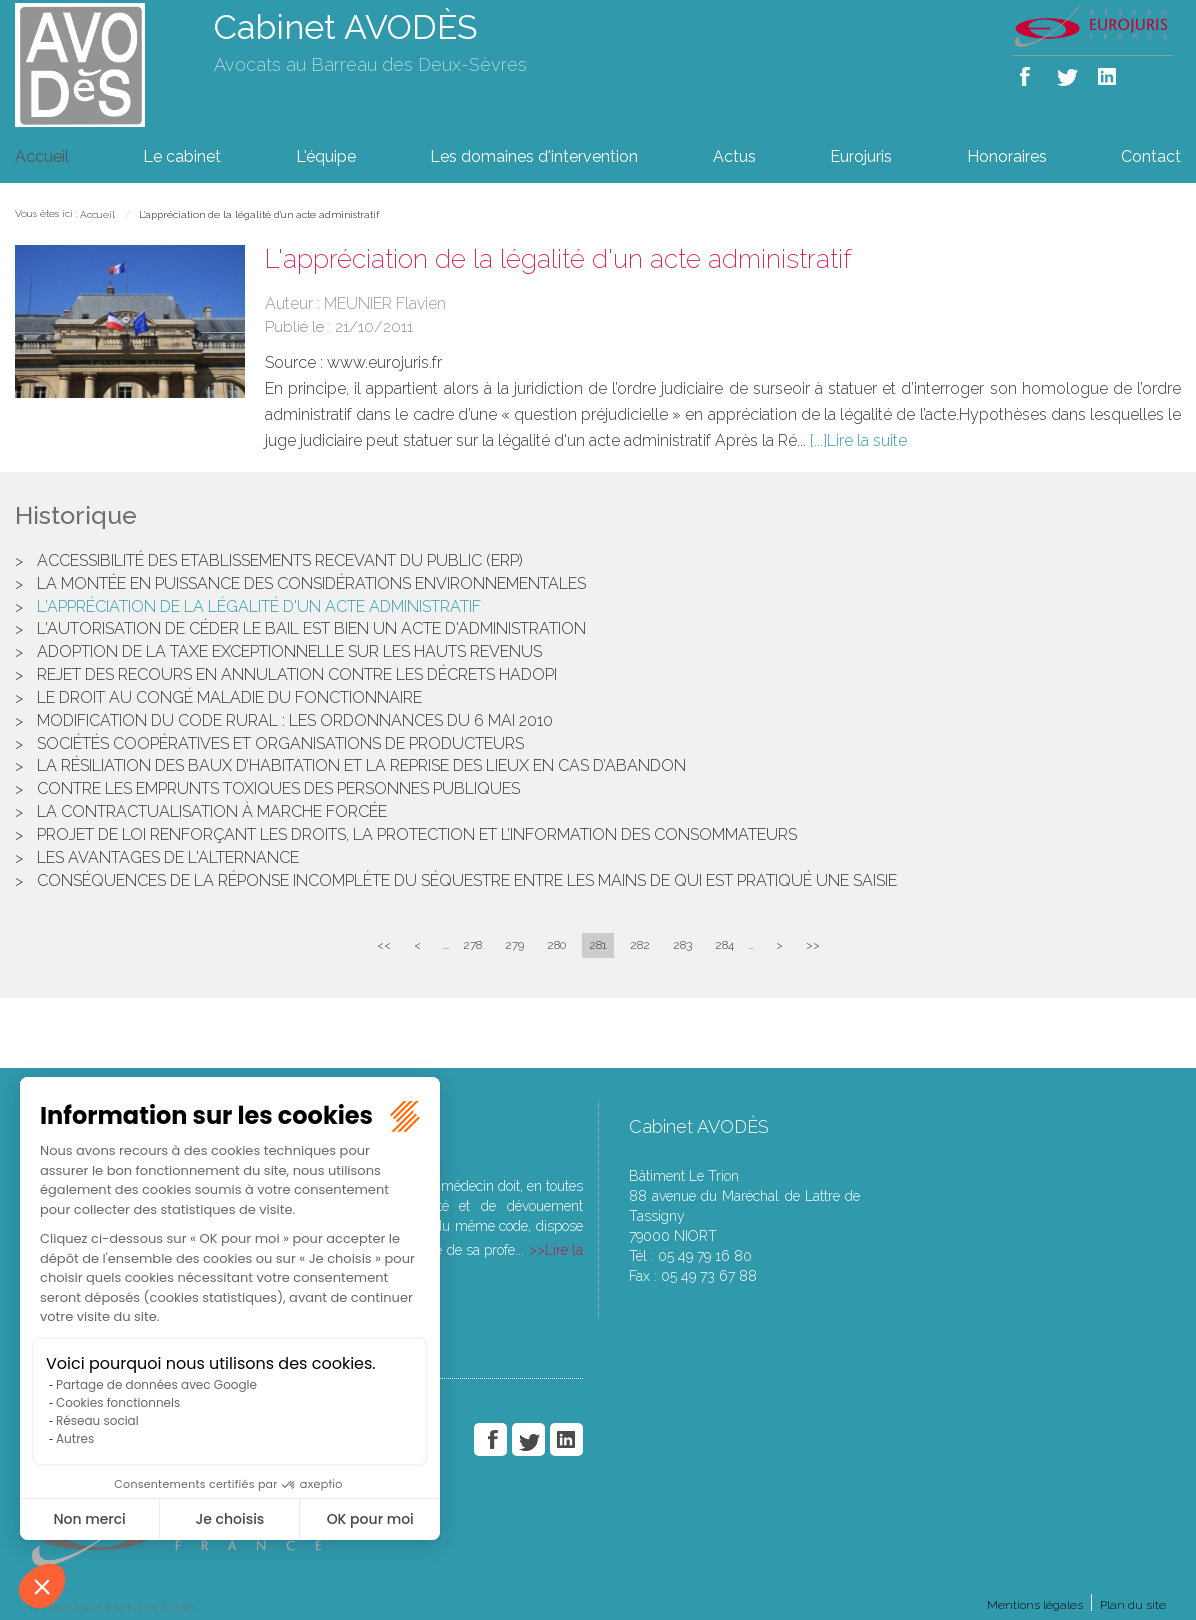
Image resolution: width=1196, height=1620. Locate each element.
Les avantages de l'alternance (168, 857)
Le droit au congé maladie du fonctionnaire (229, 697)
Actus (734, 156)
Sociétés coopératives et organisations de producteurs (280, 743)
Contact (1151, 156)
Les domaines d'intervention (534, 156)
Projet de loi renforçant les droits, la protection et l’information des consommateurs (417, 834)
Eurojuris (861, 156)
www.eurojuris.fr (384, 362)
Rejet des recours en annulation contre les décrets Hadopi (297, 674)
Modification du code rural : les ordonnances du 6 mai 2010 (295, 720)
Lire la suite (867, 440)
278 (472, 945)
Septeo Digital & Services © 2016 (111, 1607)
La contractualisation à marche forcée (212, 811)
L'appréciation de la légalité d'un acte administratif (259, 214)
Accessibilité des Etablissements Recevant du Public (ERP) (280, 560)
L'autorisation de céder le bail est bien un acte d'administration (311, 628)
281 (598, 945)
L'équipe (326, 156)
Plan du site (1133, 1605)
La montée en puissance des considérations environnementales (311, 583)
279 (514, 945)
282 (640, 945)
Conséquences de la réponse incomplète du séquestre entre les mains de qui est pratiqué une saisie (467, 880)
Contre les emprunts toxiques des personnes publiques (278, 788)
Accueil (42, 156)
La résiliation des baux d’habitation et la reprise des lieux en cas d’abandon (361, 765)
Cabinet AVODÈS (346, 27)
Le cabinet (182, 156)
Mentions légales (1035, 1605)
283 (682, 945)
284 (724, 945)
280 (556, 945)
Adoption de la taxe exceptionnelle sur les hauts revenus (289, 651)
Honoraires (1007, 156)
